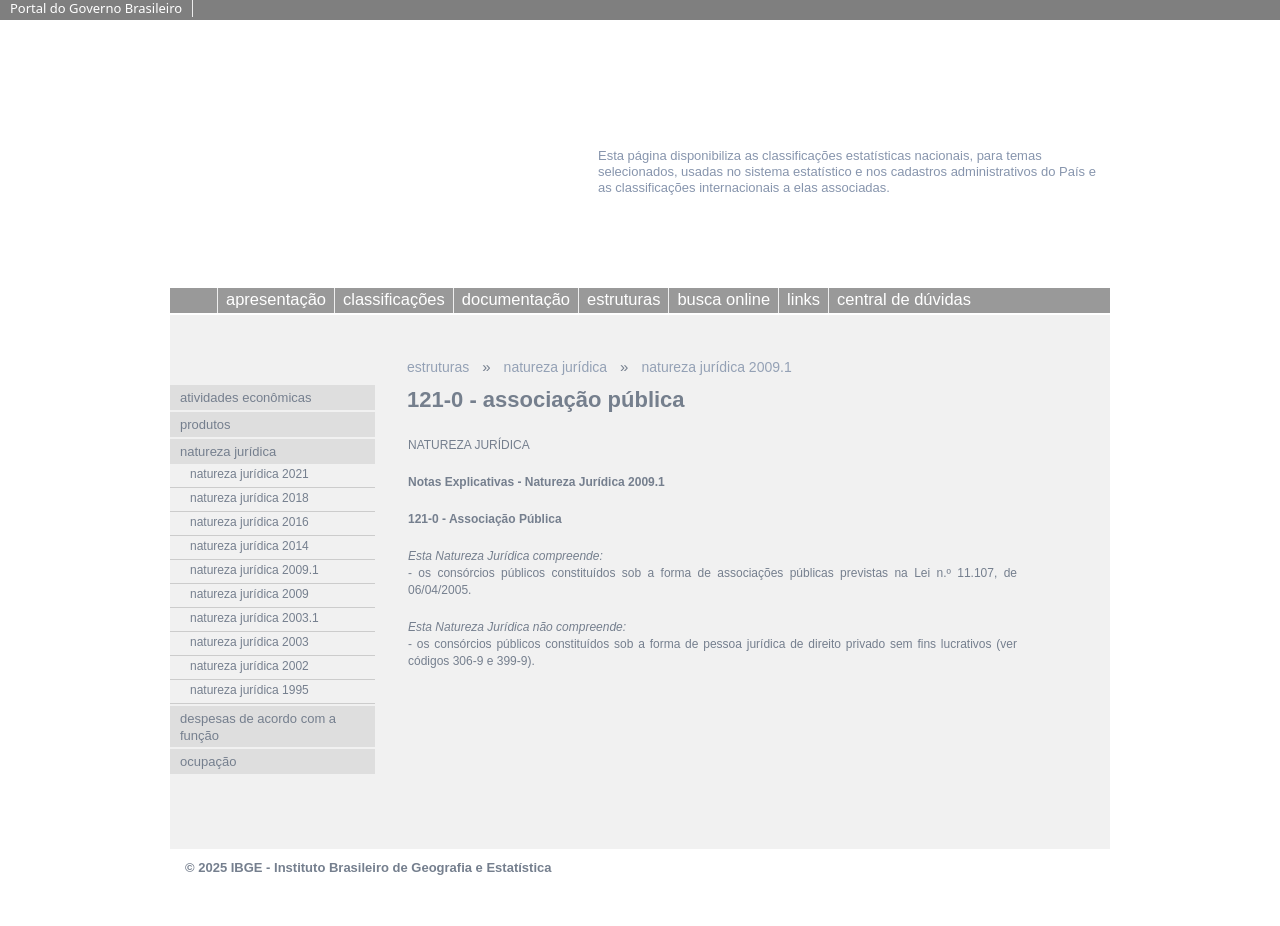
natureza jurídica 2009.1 (716, 367)
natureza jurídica (556, 367)
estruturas (438, 367)
